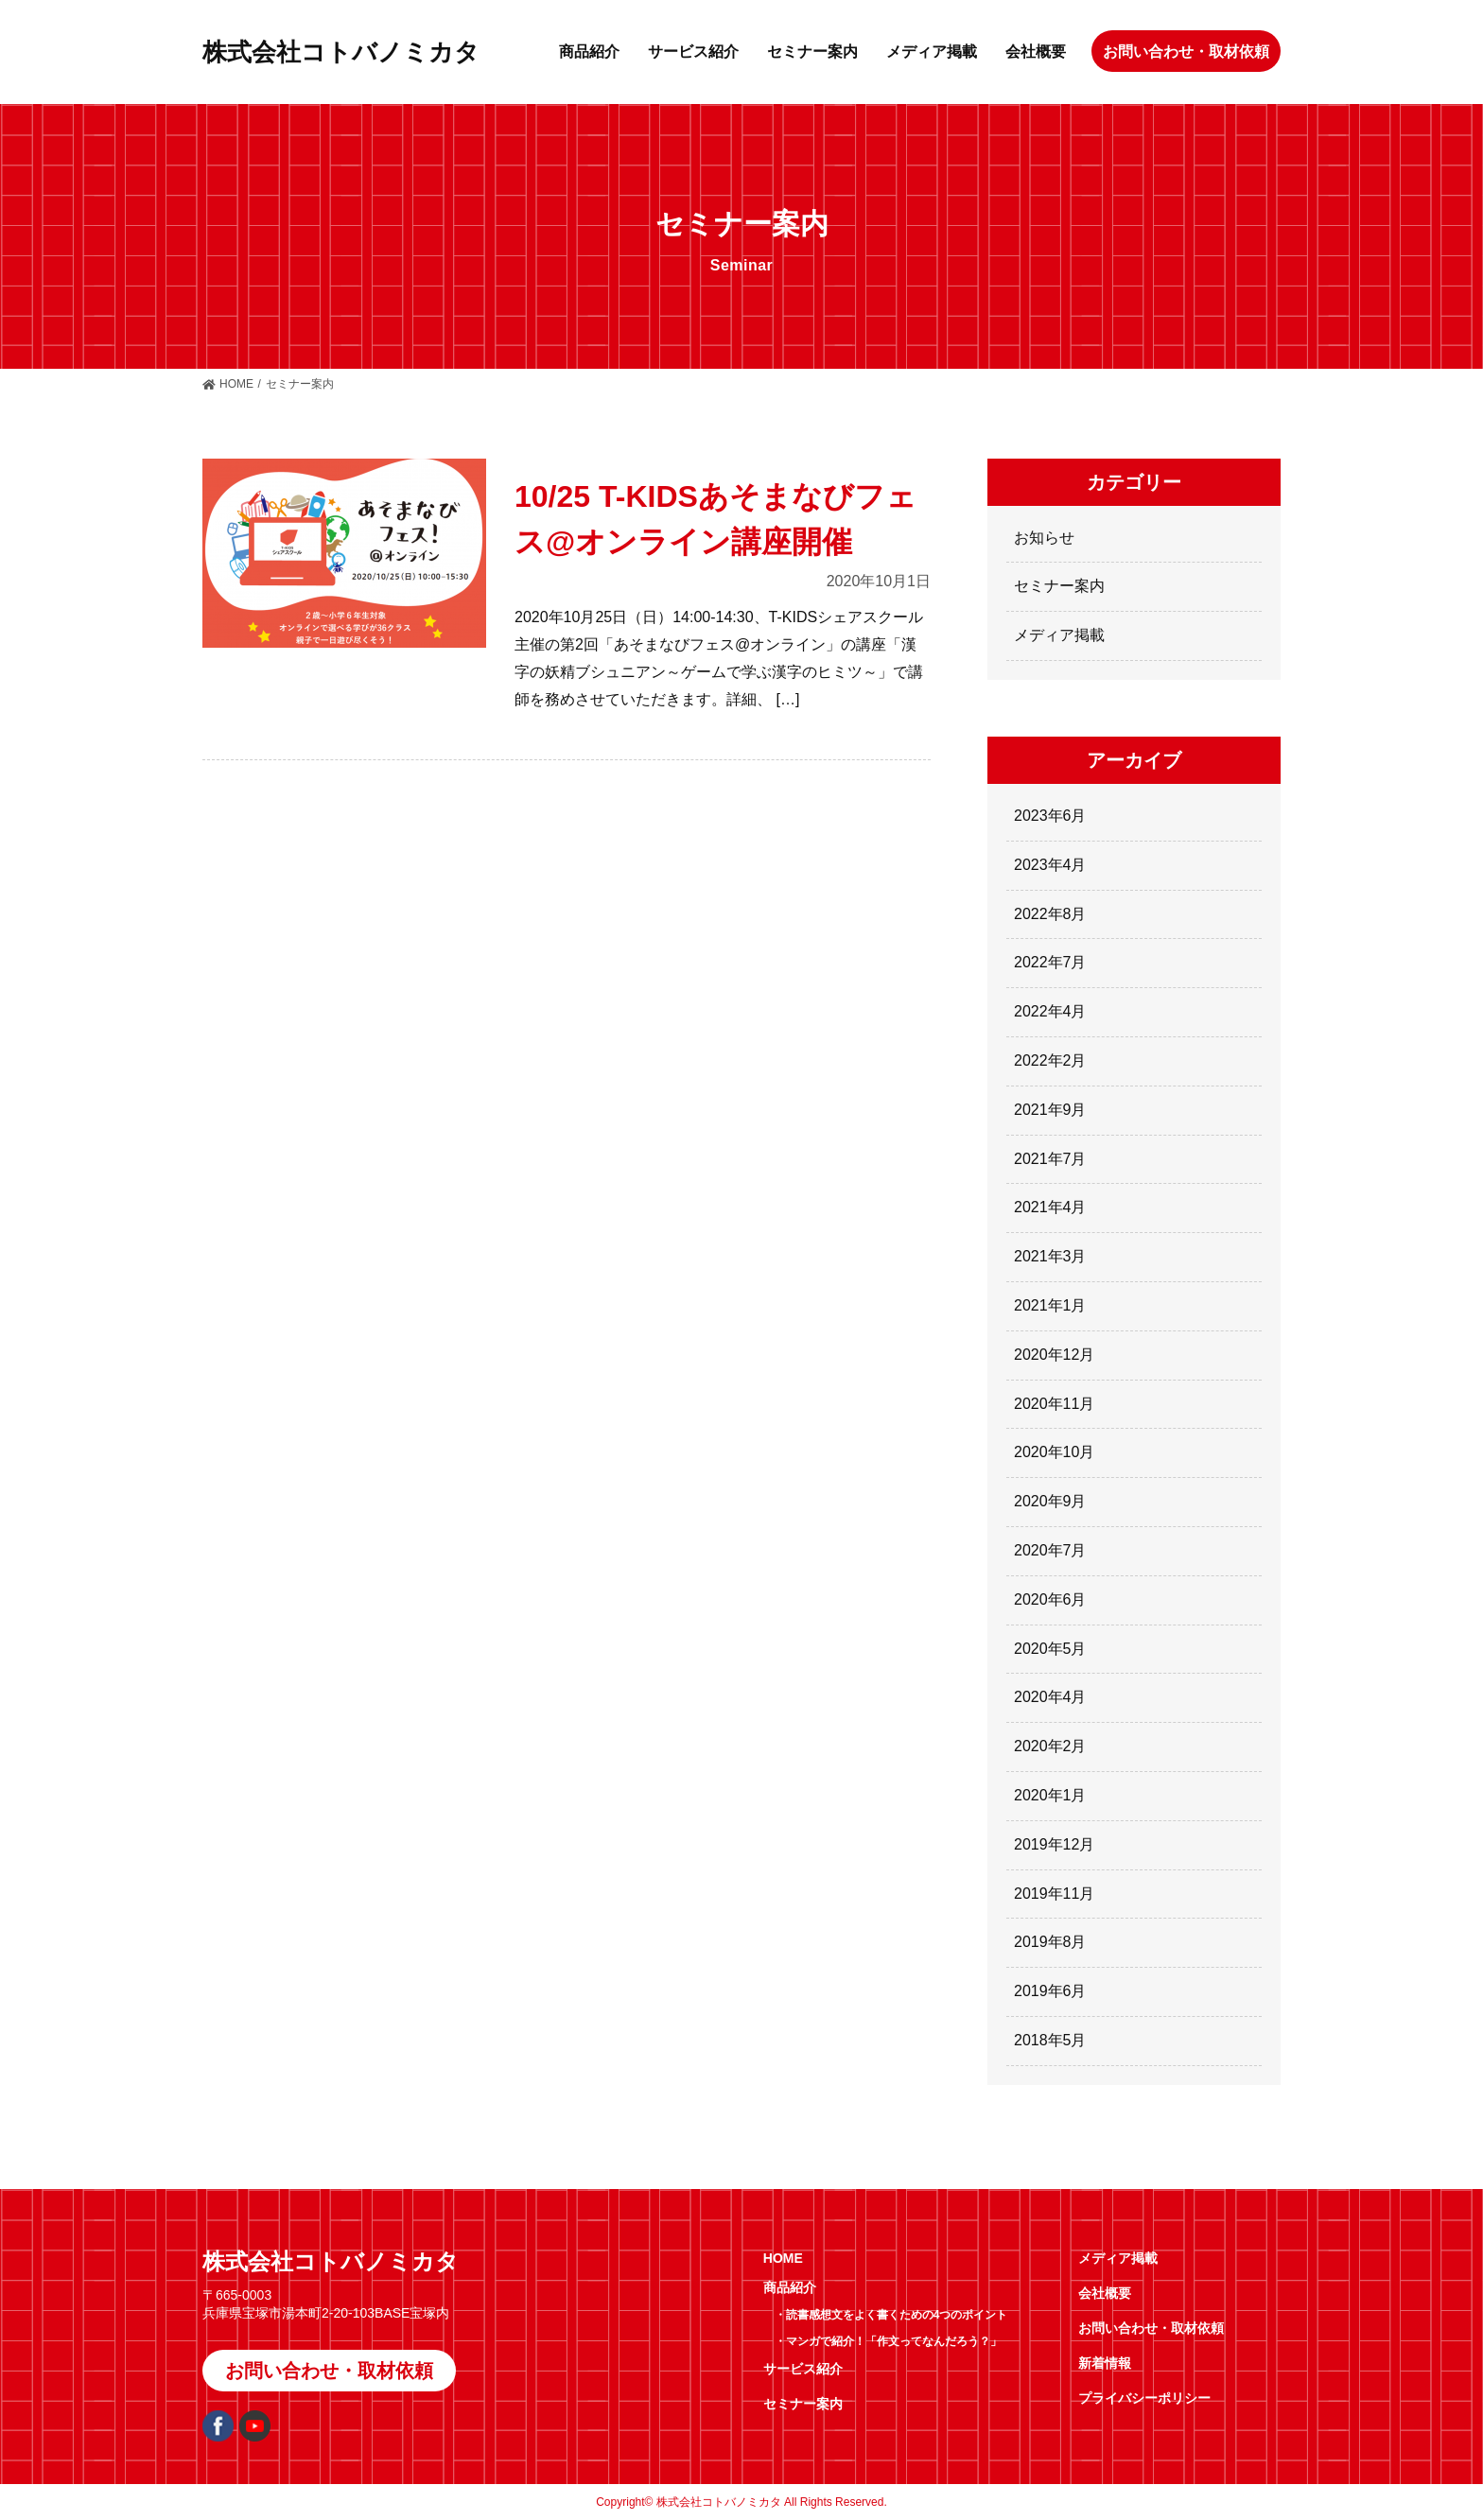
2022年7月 (1050, 962)
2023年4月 (1050, 865)
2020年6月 (1050, 1599)
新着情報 (1104, 2363)
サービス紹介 (693, 51)
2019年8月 (1050, 1942)
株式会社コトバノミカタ (341, 52)
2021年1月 (1050, 1305)
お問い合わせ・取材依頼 (1186, 51)
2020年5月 (1050, 1649)
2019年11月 (1054, 1894)
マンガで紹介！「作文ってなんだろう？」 (894, 2341)
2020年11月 (1054, 1404)
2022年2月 (1050, 1060)
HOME (236, 384)
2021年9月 (1050, 1110)
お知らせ (1044, 538)
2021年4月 (1050, 1207)
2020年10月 (1054, 1452)
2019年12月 (1054, 1844)
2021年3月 (1050, 1256)
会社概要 (1035, 51)
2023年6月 (1050, 816)
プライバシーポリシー (1144, 2398)
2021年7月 (1050, 1159)
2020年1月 (1050, 1795)
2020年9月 (1050, 1501)
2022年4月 (1050, 1011)
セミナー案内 (812, 51)
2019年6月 (1050, 1991)
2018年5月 (1050, 2040)
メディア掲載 (931, 51)
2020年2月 (1050, 1746)
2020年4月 (1050, 1697)
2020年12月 (1054, 1355)
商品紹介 (589, 51)
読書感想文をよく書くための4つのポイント (897, 2314)
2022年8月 (1050, 914)
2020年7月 (1050, 1550)
